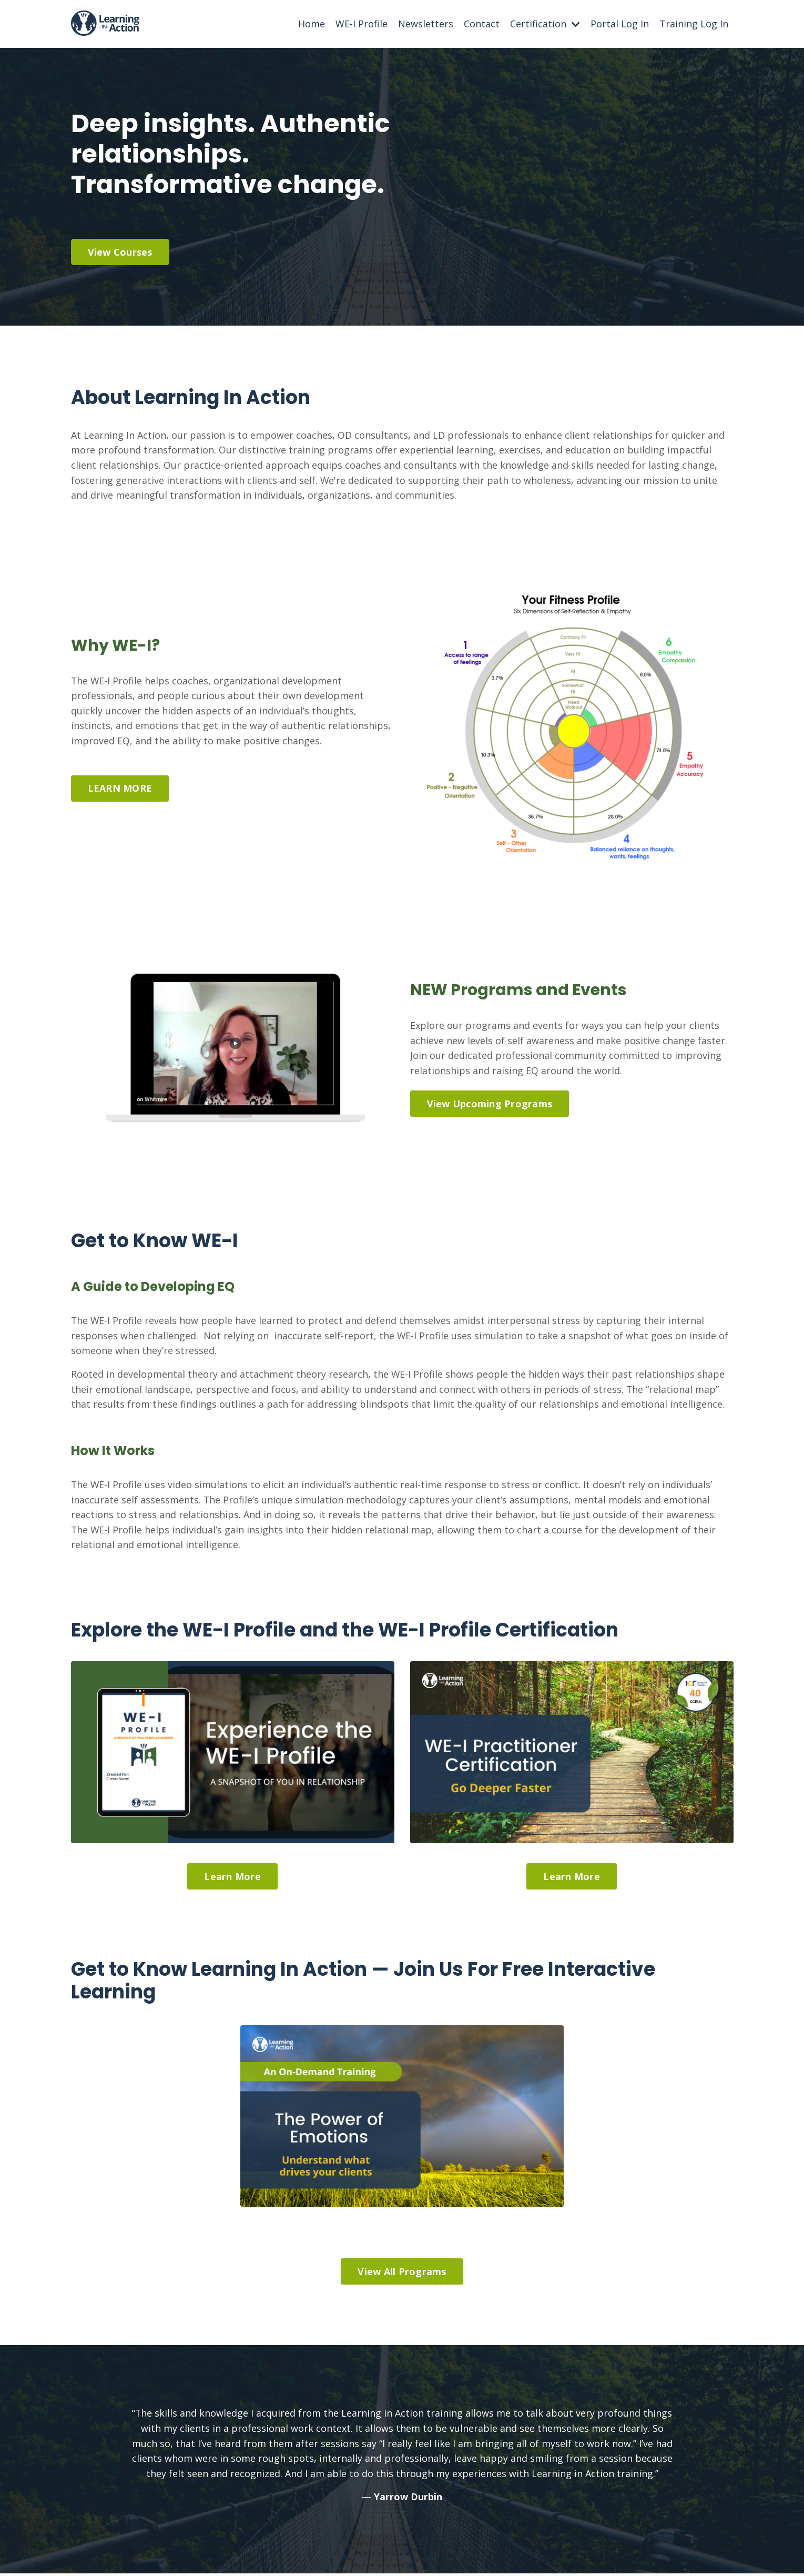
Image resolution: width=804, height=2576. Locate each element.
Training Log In (693, 23)
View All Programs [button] (402, 2273)
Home (311, 23)
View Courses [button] (120, 252)
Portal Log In (620, 23)
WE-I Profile (361, 23)
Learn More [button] (232, 1878)
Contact (482, 23)
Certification (545, 23)
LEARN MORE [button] (120, 789)
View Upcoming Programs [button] (490, 1104)
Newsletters (425, 23)
